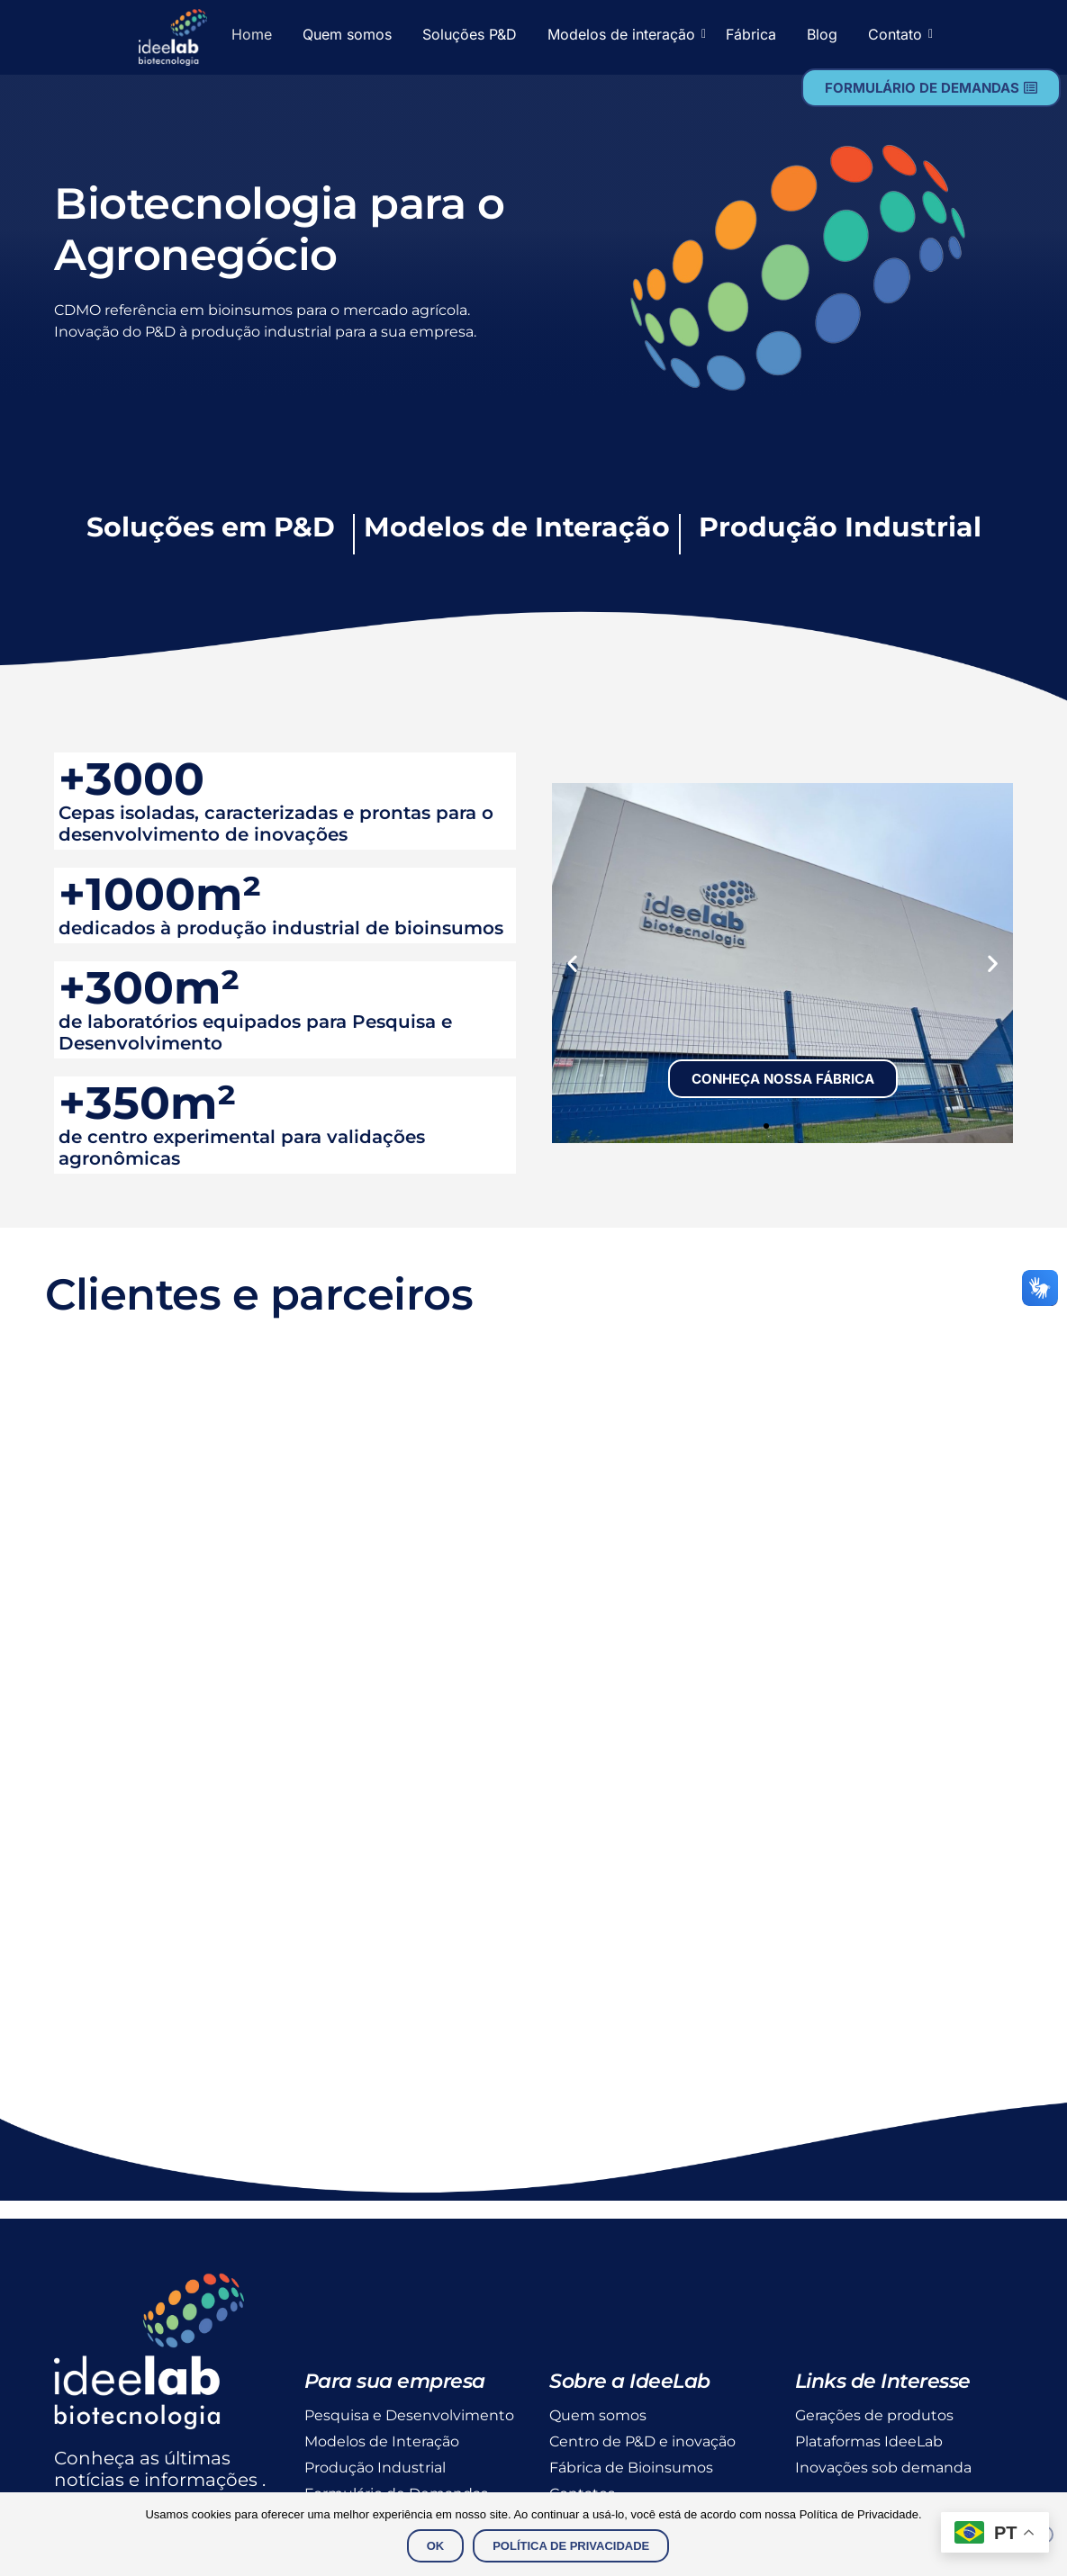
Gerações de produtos (874, 2415)
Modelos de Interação (381, 2441)
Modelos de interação (624, 34)
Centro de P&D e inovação (642, 2441)
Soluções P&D (469, 34)
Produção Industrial (375, 2467)
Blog (822, 34)
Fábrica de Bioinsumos (631, 2467)
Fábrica (751, 34)
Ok (436, 2546)
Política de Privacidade (571, 2546)
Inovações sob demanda (883, 2467)
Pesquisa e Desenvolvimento (409, 2415)
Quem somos (347, 34)
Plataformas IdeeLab (869, 2441)
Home (251, 34)
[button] (572, 962)
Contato (898, 34)
